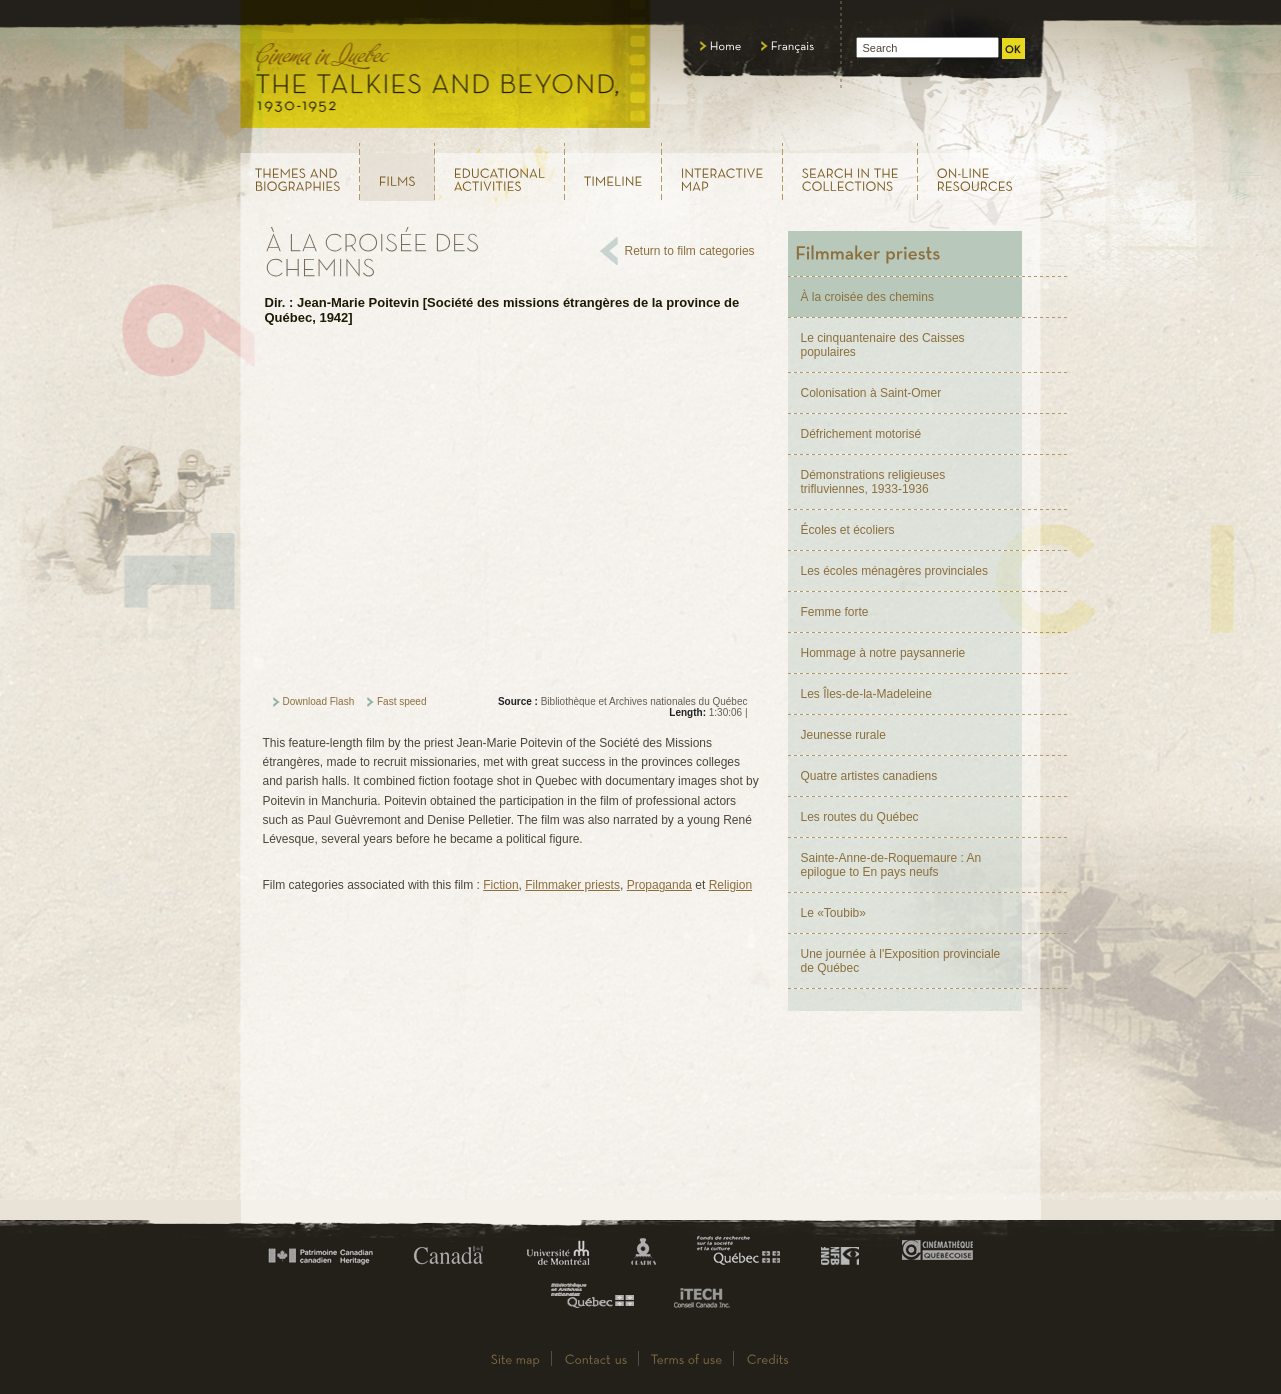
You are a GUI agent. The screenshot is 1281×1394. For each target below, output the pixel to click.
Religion (730, 885)
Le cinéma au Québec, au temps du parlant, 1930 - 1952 (446, 70)
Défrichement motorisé (861, 434)
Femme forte (835, 612)
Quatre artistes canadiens (869, 776)
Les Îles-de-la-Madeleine (866, 694)
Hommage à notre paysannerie (883, 653)
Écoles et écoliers (848, 530)
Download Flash (319, 701)
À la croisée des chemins (867, 297)
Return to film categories (690, 251)
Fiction (500, 885)
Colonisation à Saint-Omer (871, 393)
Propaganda (659, 885)
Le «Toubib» (833, 913)
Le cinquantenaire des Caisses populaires (883, 345)
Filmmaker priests (572, 885)
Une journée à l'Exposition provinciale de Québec (901, 961)
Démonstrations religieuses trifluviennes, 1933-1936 (873, 482)
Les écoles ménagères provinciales (894, 571)
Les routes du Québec (860, 817)
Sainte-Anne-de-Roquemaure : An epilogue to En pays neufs (891, 865)
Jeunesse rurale (843, 735)
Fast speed (401, 701)
